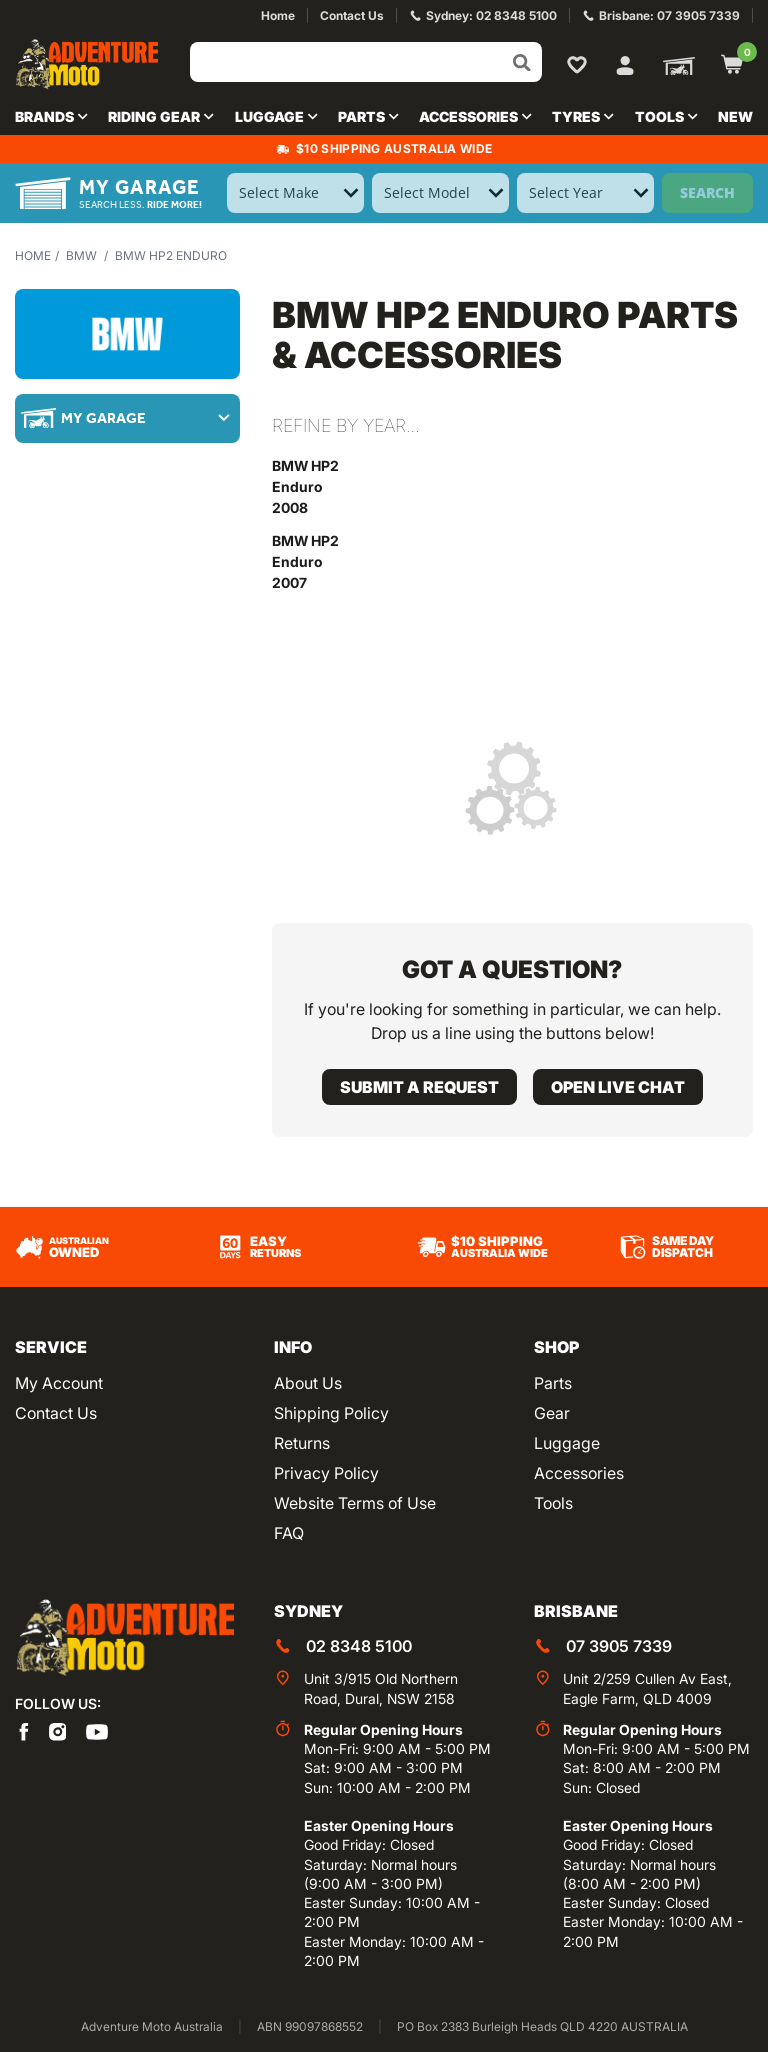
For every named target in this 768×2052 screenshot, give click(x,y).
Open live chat (618, 1087)
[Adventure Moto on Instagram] (58, 1730)
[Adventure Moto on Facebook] (24, 1730)
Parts (553, 1383)
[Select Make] (295, 193)
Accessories (579, 1473)
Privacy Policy (326, 1473)
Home (33, 255)
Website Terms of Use (355, 1503)
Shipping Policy (331, 1413)
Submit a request (419, 1087)
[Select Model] (440, 193)
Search (707, 192)
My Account (59, 1383)
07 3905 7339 (619, 1646)
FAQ (289, 1533)
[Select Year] (585, 193)
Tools (553, 1503)
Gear (552, 1413)
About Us (308, 1383)
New (735, 116)
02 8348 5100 (359, 1646)
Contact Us (56, 1413)
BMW (81, 255)
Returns (302, 1443)
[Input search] (366, 62)
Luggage (567, 1443)
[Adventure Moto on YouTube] (97, 1730)
